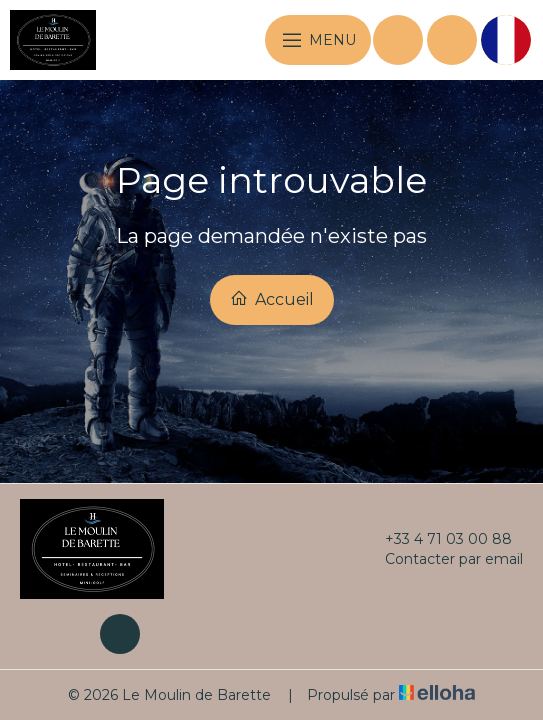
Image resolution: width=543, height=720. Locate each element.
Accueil (272, 299)
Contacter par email (442, 559)
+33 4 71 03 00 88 (437, 539)
